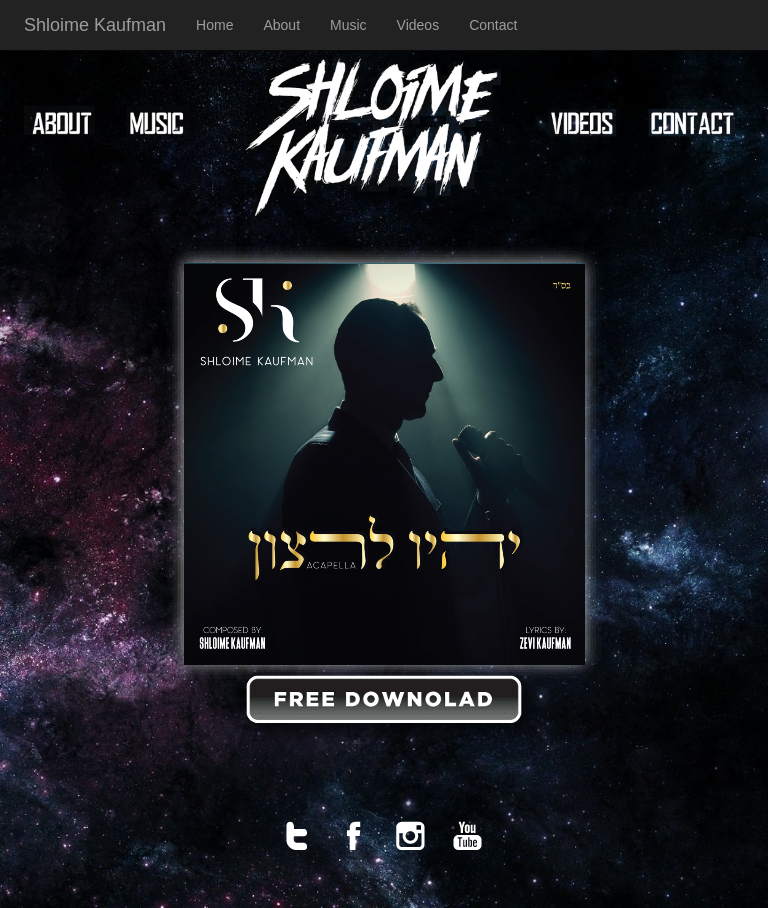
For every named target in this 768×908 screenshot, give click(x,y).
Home (214, 25)
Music (348, 25)
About (281, 25)
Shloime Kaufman (95, 25)
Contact (493, 25)
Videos (418, 25)
